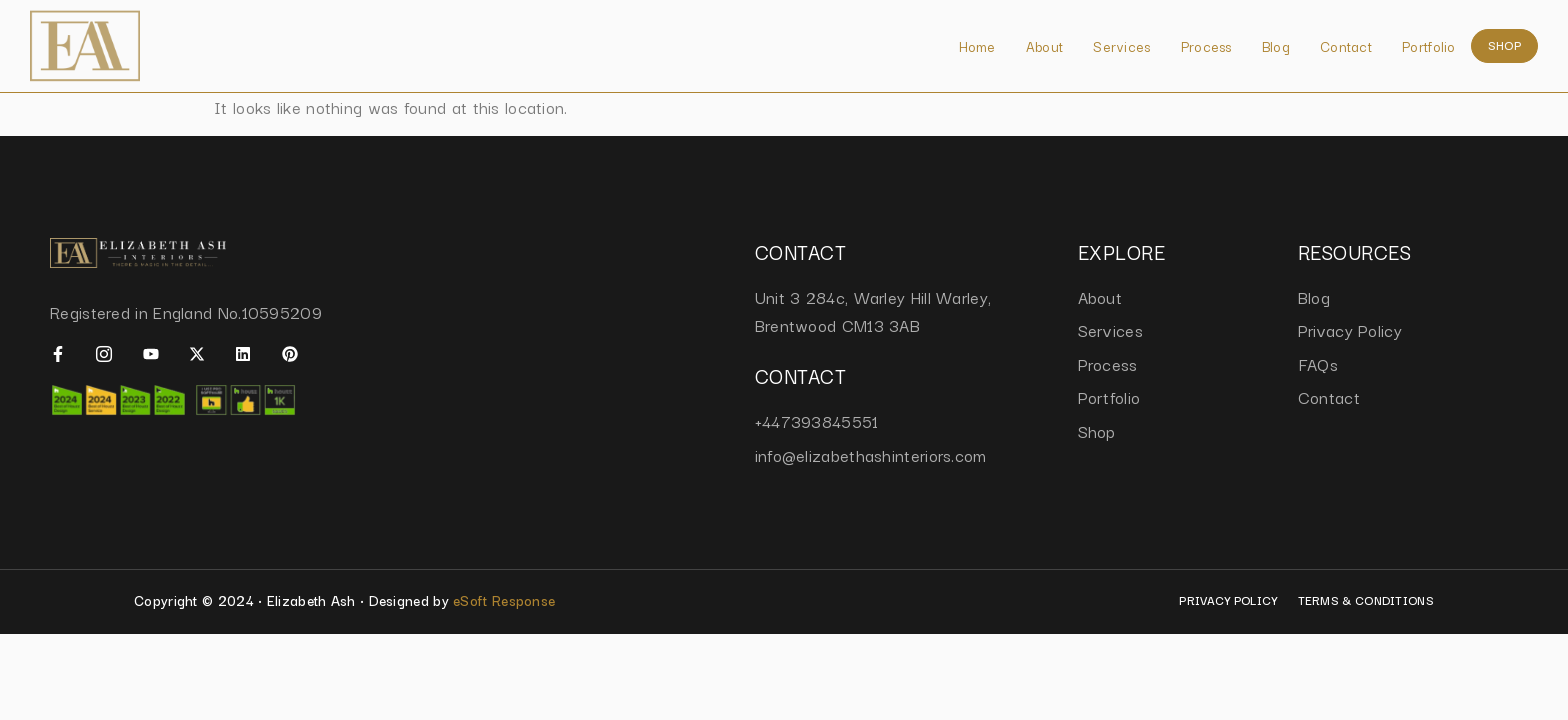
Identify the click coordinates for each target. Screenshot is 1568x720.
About (1045, 46)
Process (1206, 46)
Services (1121, 46)
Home (977, 46)
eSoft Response (504, 600)
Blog (1276, 46)
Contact (1346, 46)
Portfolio (1429, 46)
